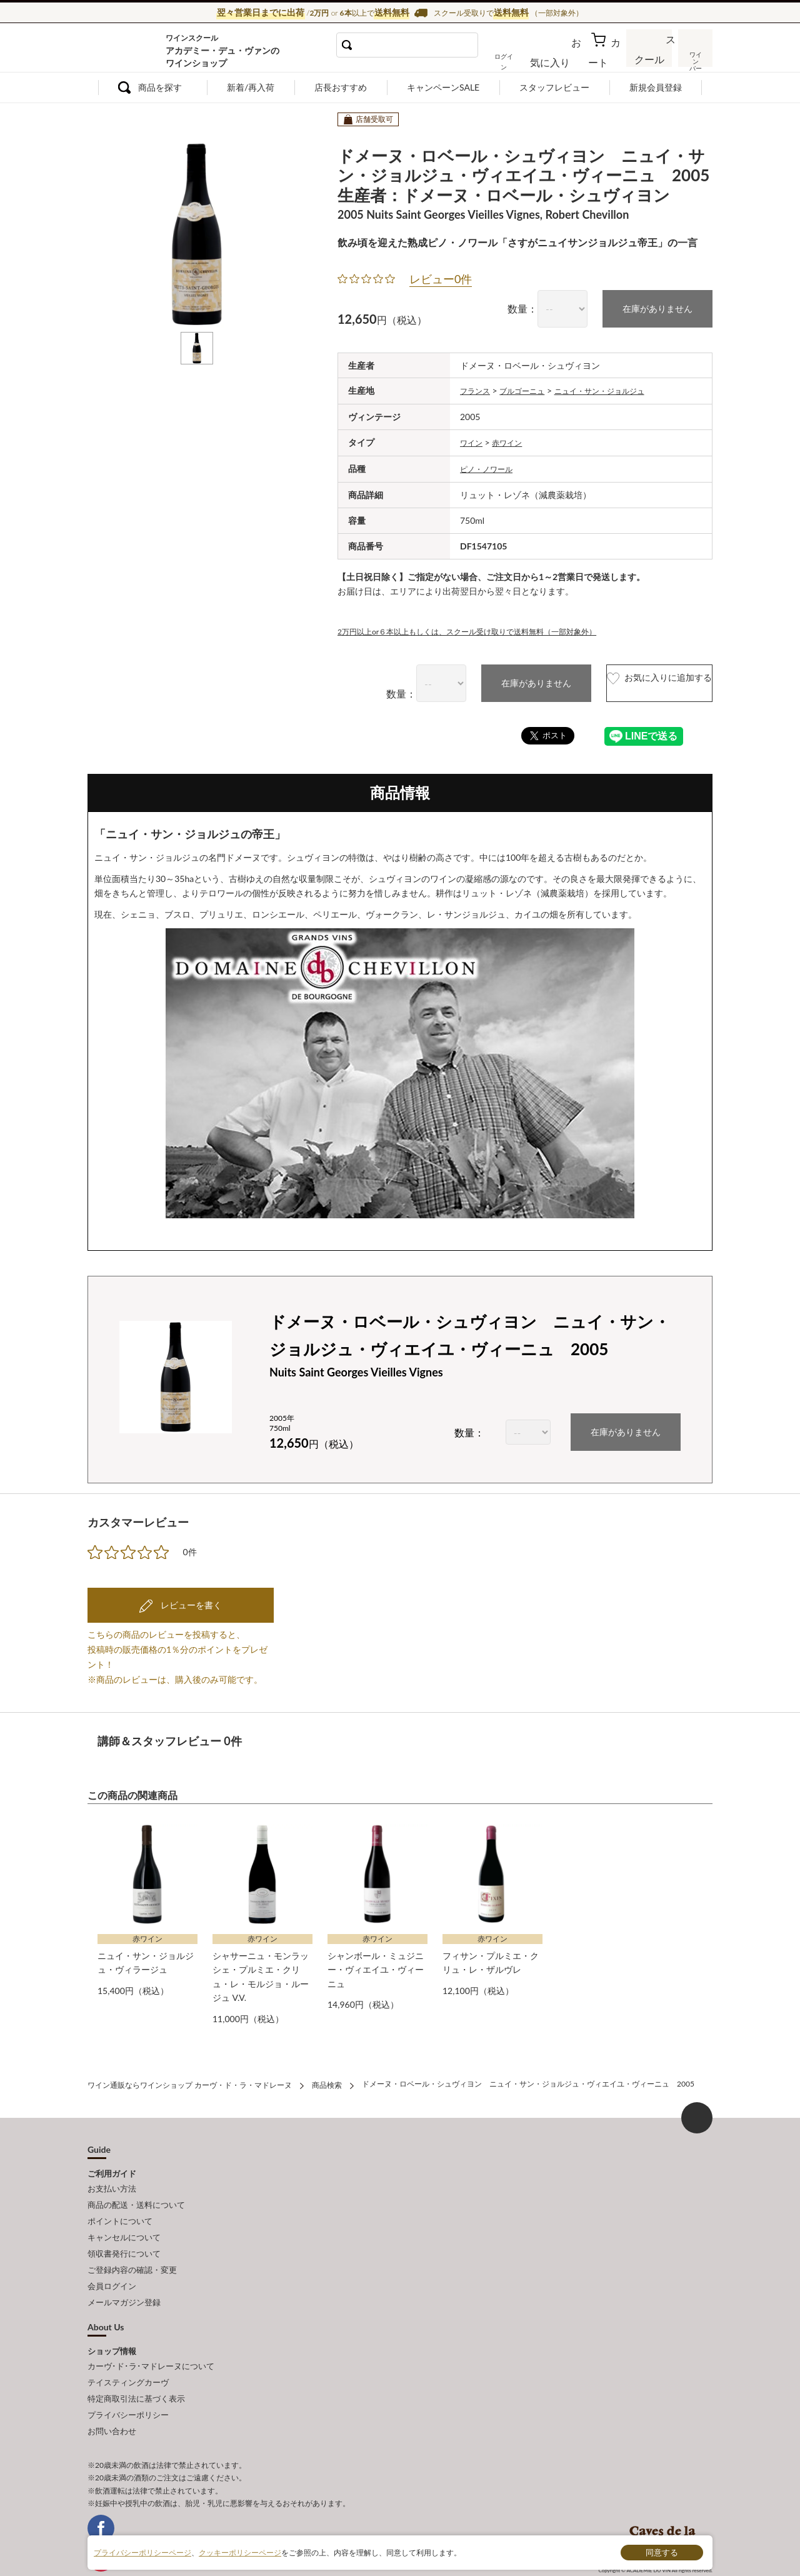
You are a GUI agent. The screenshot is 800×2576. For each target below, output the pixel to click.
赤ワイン (513, 440)
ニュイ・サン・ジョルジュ (619, 389)
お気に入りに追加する (633, 679)
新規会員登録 (655, 87)
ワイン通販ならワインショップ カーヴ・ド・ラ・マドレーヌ (130, 50)
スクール (650, 59)
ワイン (473, 440)
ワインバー (693, 58)
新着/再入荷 (250, 87)
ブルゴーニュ (530, 389)
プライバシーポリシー (128, 2378)
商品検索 (327, 2077)
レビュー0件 (440, 279)
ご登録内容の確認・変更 (132, 2247)
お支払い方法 (112, 2178)
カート (607, 59)
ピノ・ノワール (490, 466)
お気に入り (566, 59)
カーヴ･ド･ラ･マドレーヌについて (151, 2336)
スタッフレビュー (554, 87)
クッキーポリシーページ (240, 2552)
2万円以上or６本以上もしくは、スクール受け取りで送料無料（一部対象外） (488, 628)
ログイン (523, 59)
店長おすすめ (340, 87)
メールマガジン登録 (124, 2275)
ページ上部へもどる (696, 2109)
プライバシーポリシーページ (142, 2552)
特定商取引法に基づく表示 (136, 2363)
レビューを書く (190, 1600)
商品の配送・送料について (136, 2192)
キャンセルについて (124, 2220)
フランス (477, 389)
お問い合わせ (112, 2392)
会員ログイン (112, 2261)
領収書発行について (124, 2233)
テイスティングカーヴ (128, 2350)
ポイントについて (120, 2206)
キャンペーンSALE (443, 87)
